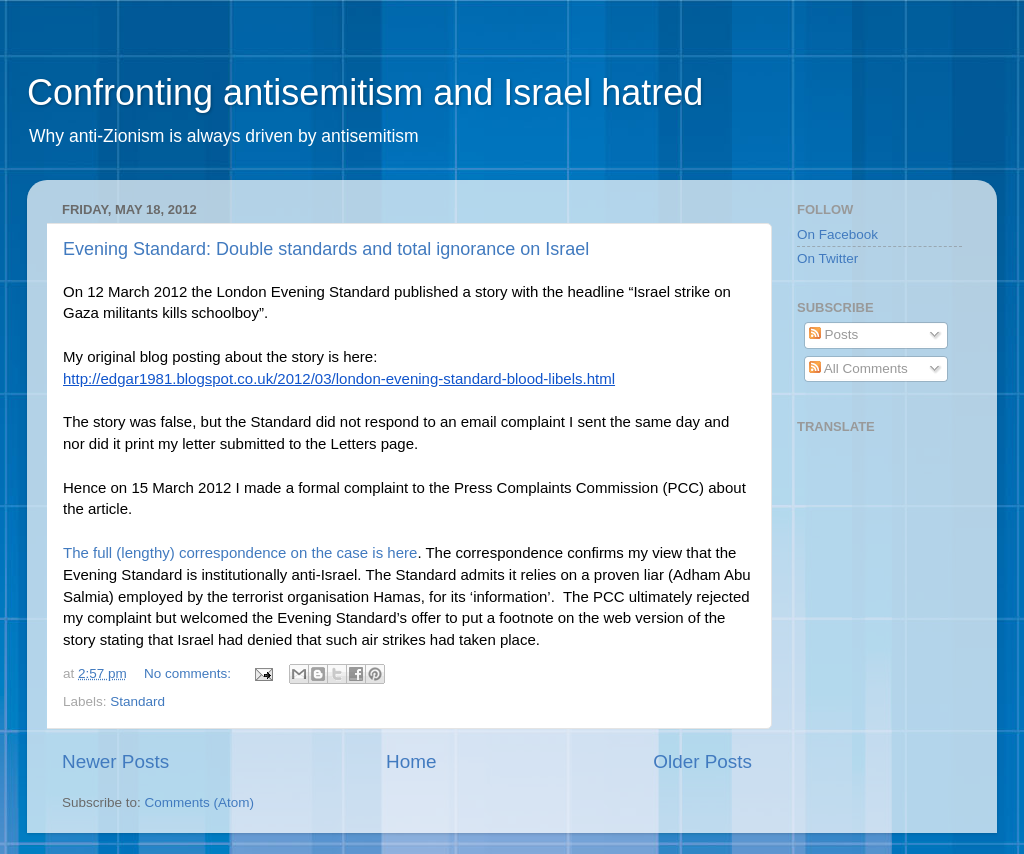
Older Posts (702, 761)
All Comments (858, 368)
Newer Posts (115, 761)
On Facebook (837, 234)
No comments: (189, 673)
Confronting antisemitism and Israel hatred (365, 92)
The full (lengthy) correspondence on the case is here (240, 552)
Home (411, 761)
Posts (834, 334)
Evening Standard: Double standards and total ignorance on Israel (326, 249)
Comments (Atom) (200, 802)
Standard (137, 701)
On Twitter (827, 258)
